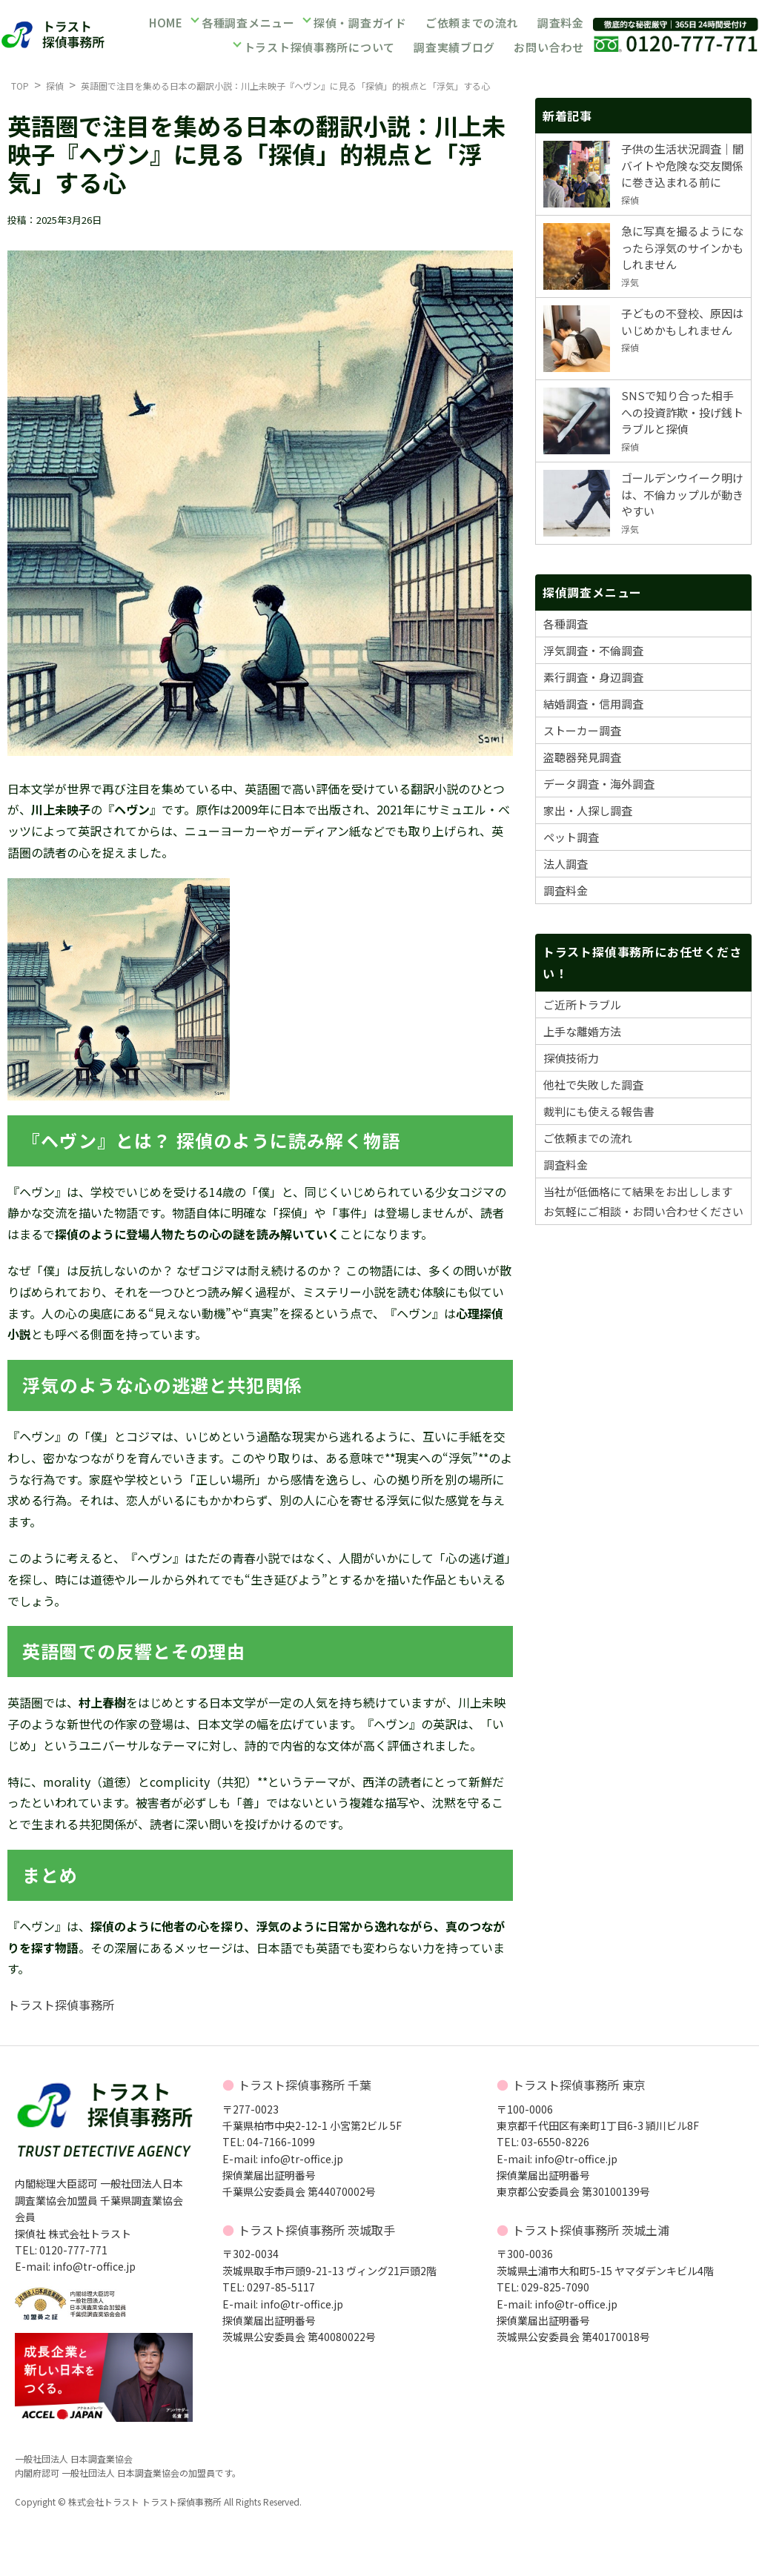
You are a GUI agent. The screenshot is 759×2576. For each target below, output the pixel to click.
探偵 (55, 85)
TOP (20, 85)
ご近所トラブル (582, 1004)
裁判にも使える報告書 (598, 1111)
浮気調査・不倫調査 (593, 650)
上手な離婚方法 (582, 1031)
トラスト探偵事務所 (60, 2005)
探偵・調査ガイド (359, 25)
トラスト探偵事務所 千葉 (304, 2085)
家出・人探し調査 (587, 810)
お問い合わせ (548, 45)
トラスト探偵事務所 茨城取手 (316, 2230)
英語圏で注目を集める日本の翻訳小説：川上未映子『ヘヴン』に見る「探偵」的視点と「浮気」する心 (285, 85)
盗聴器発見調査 (582, 757)
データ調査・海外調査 (598, 783)
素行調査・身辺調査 (593, 677)
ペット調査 (571, 837)
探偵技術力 (571, 1058)
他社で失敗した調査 (593, 1084)
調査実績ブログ (454, 45)
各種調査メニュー (248, 25)
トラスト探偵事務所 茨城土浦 (590, 2230)
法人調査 (565, 864)
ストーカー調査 (582, 730)
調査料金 (559, 25)
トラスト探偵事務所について (320, 45)
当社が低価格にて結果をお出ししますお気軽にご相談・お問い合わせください (643, 1201)
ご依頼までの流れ (470, 25)
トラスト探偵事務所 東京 (579, 2085)
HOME (166, 25)
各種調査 (565, 623)
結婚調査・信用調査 (593, 703)
